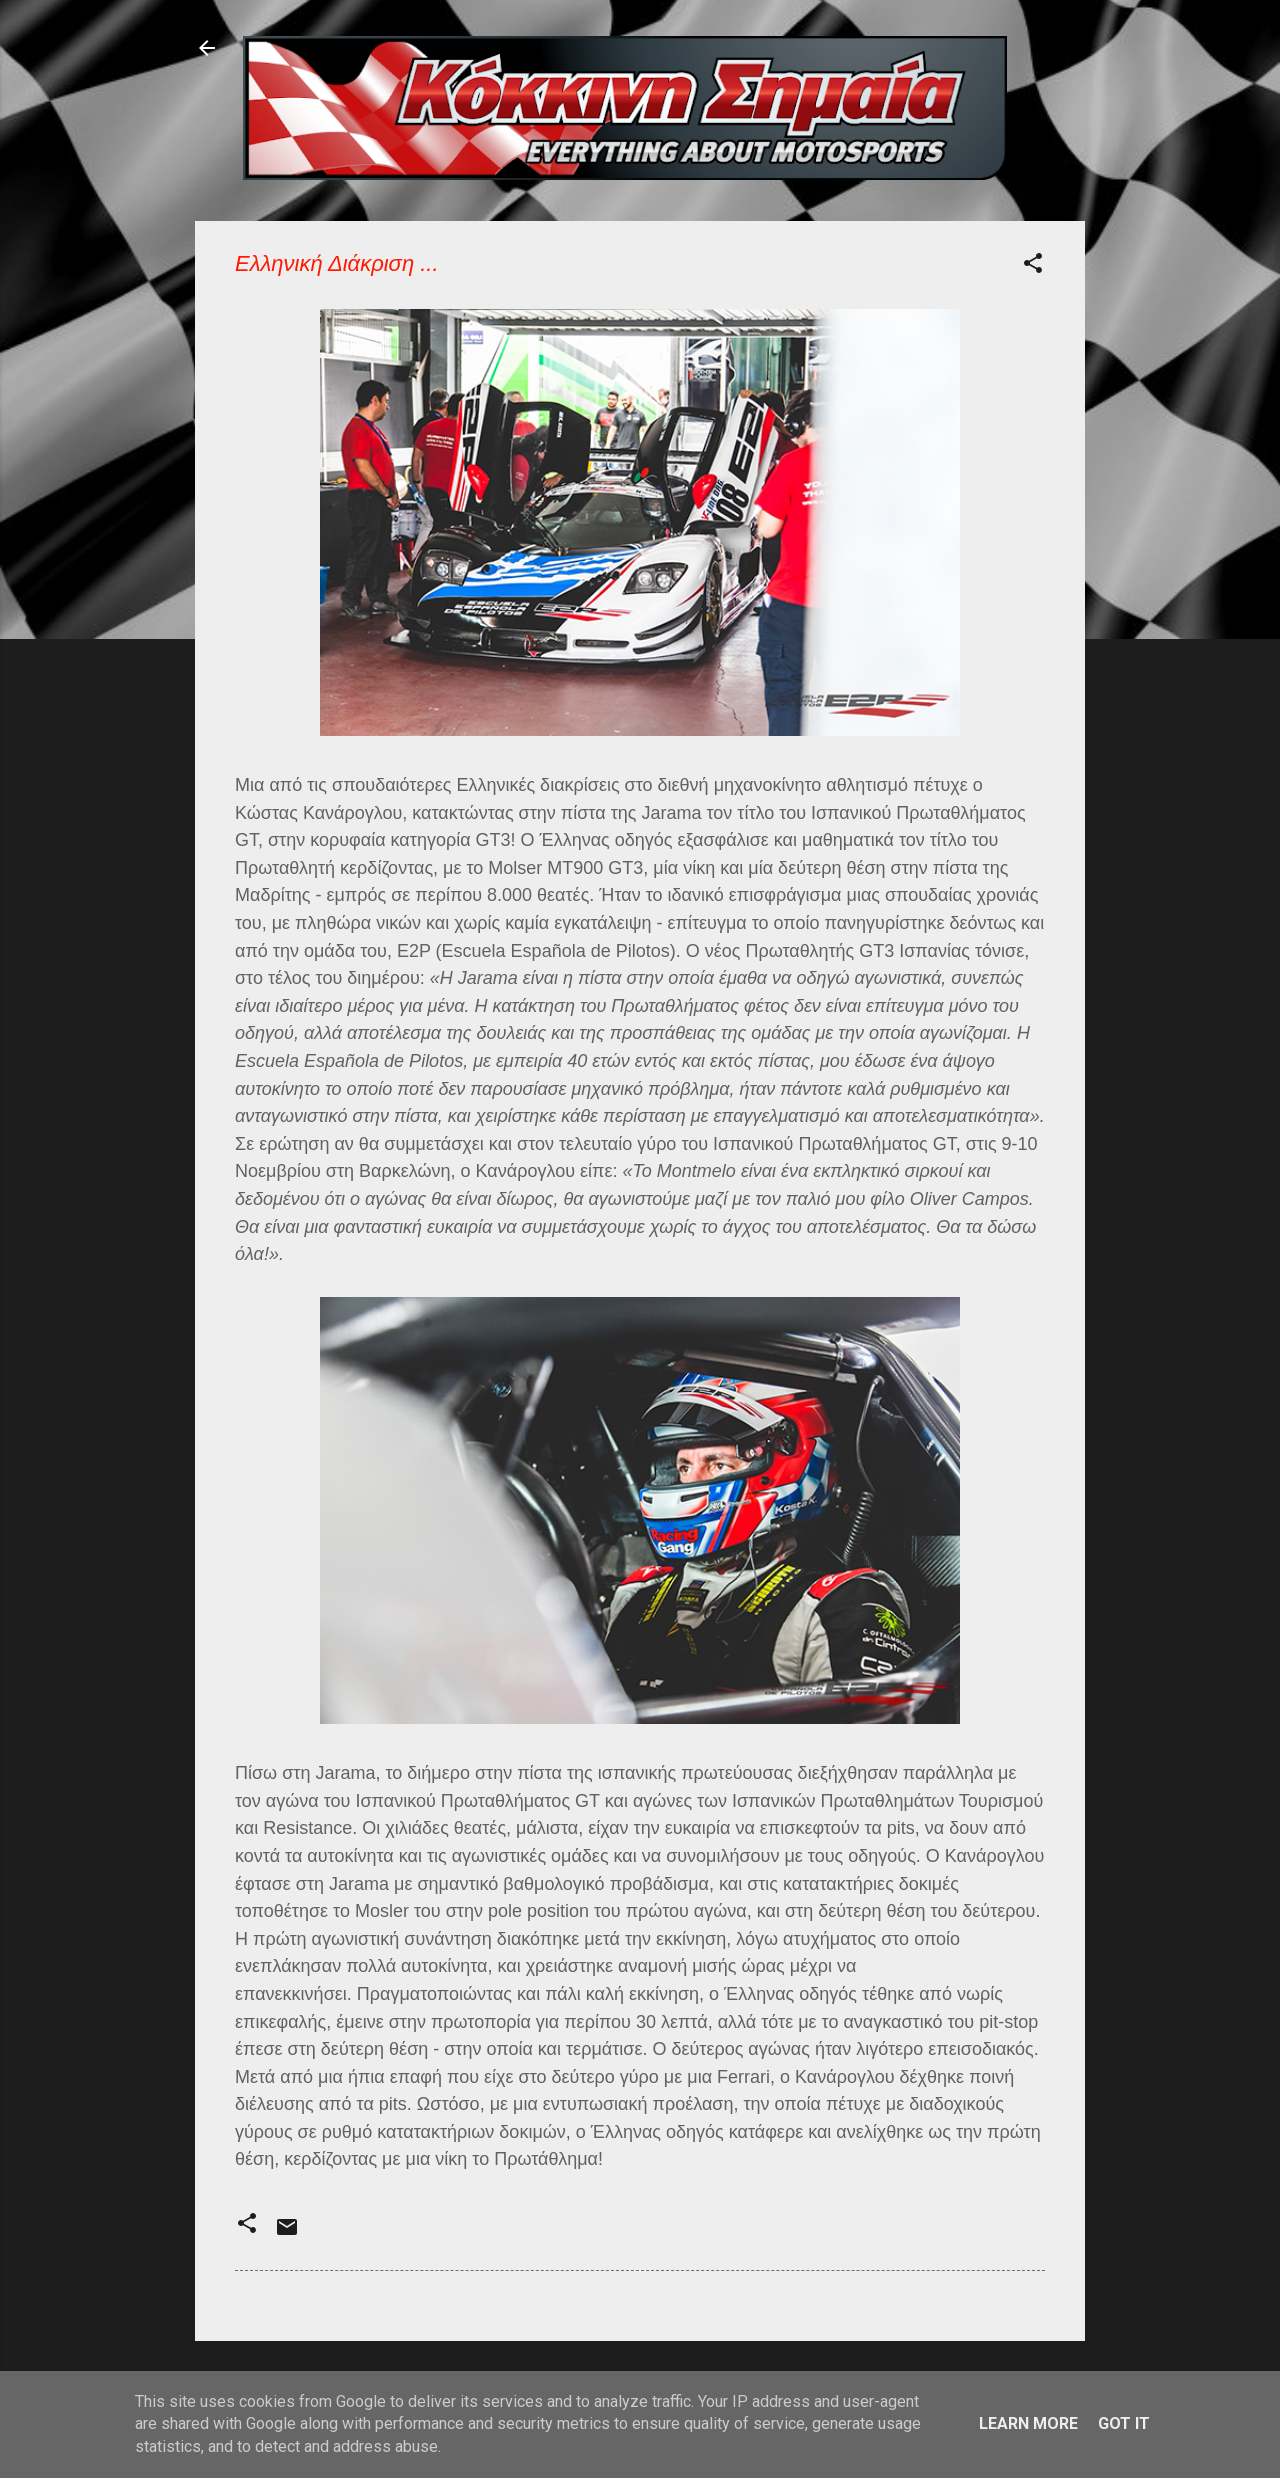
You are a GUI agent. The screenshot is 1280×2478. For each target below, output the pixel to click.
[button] (1033, 266)
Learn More (1028, 2423)
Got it (1124, 2423)
